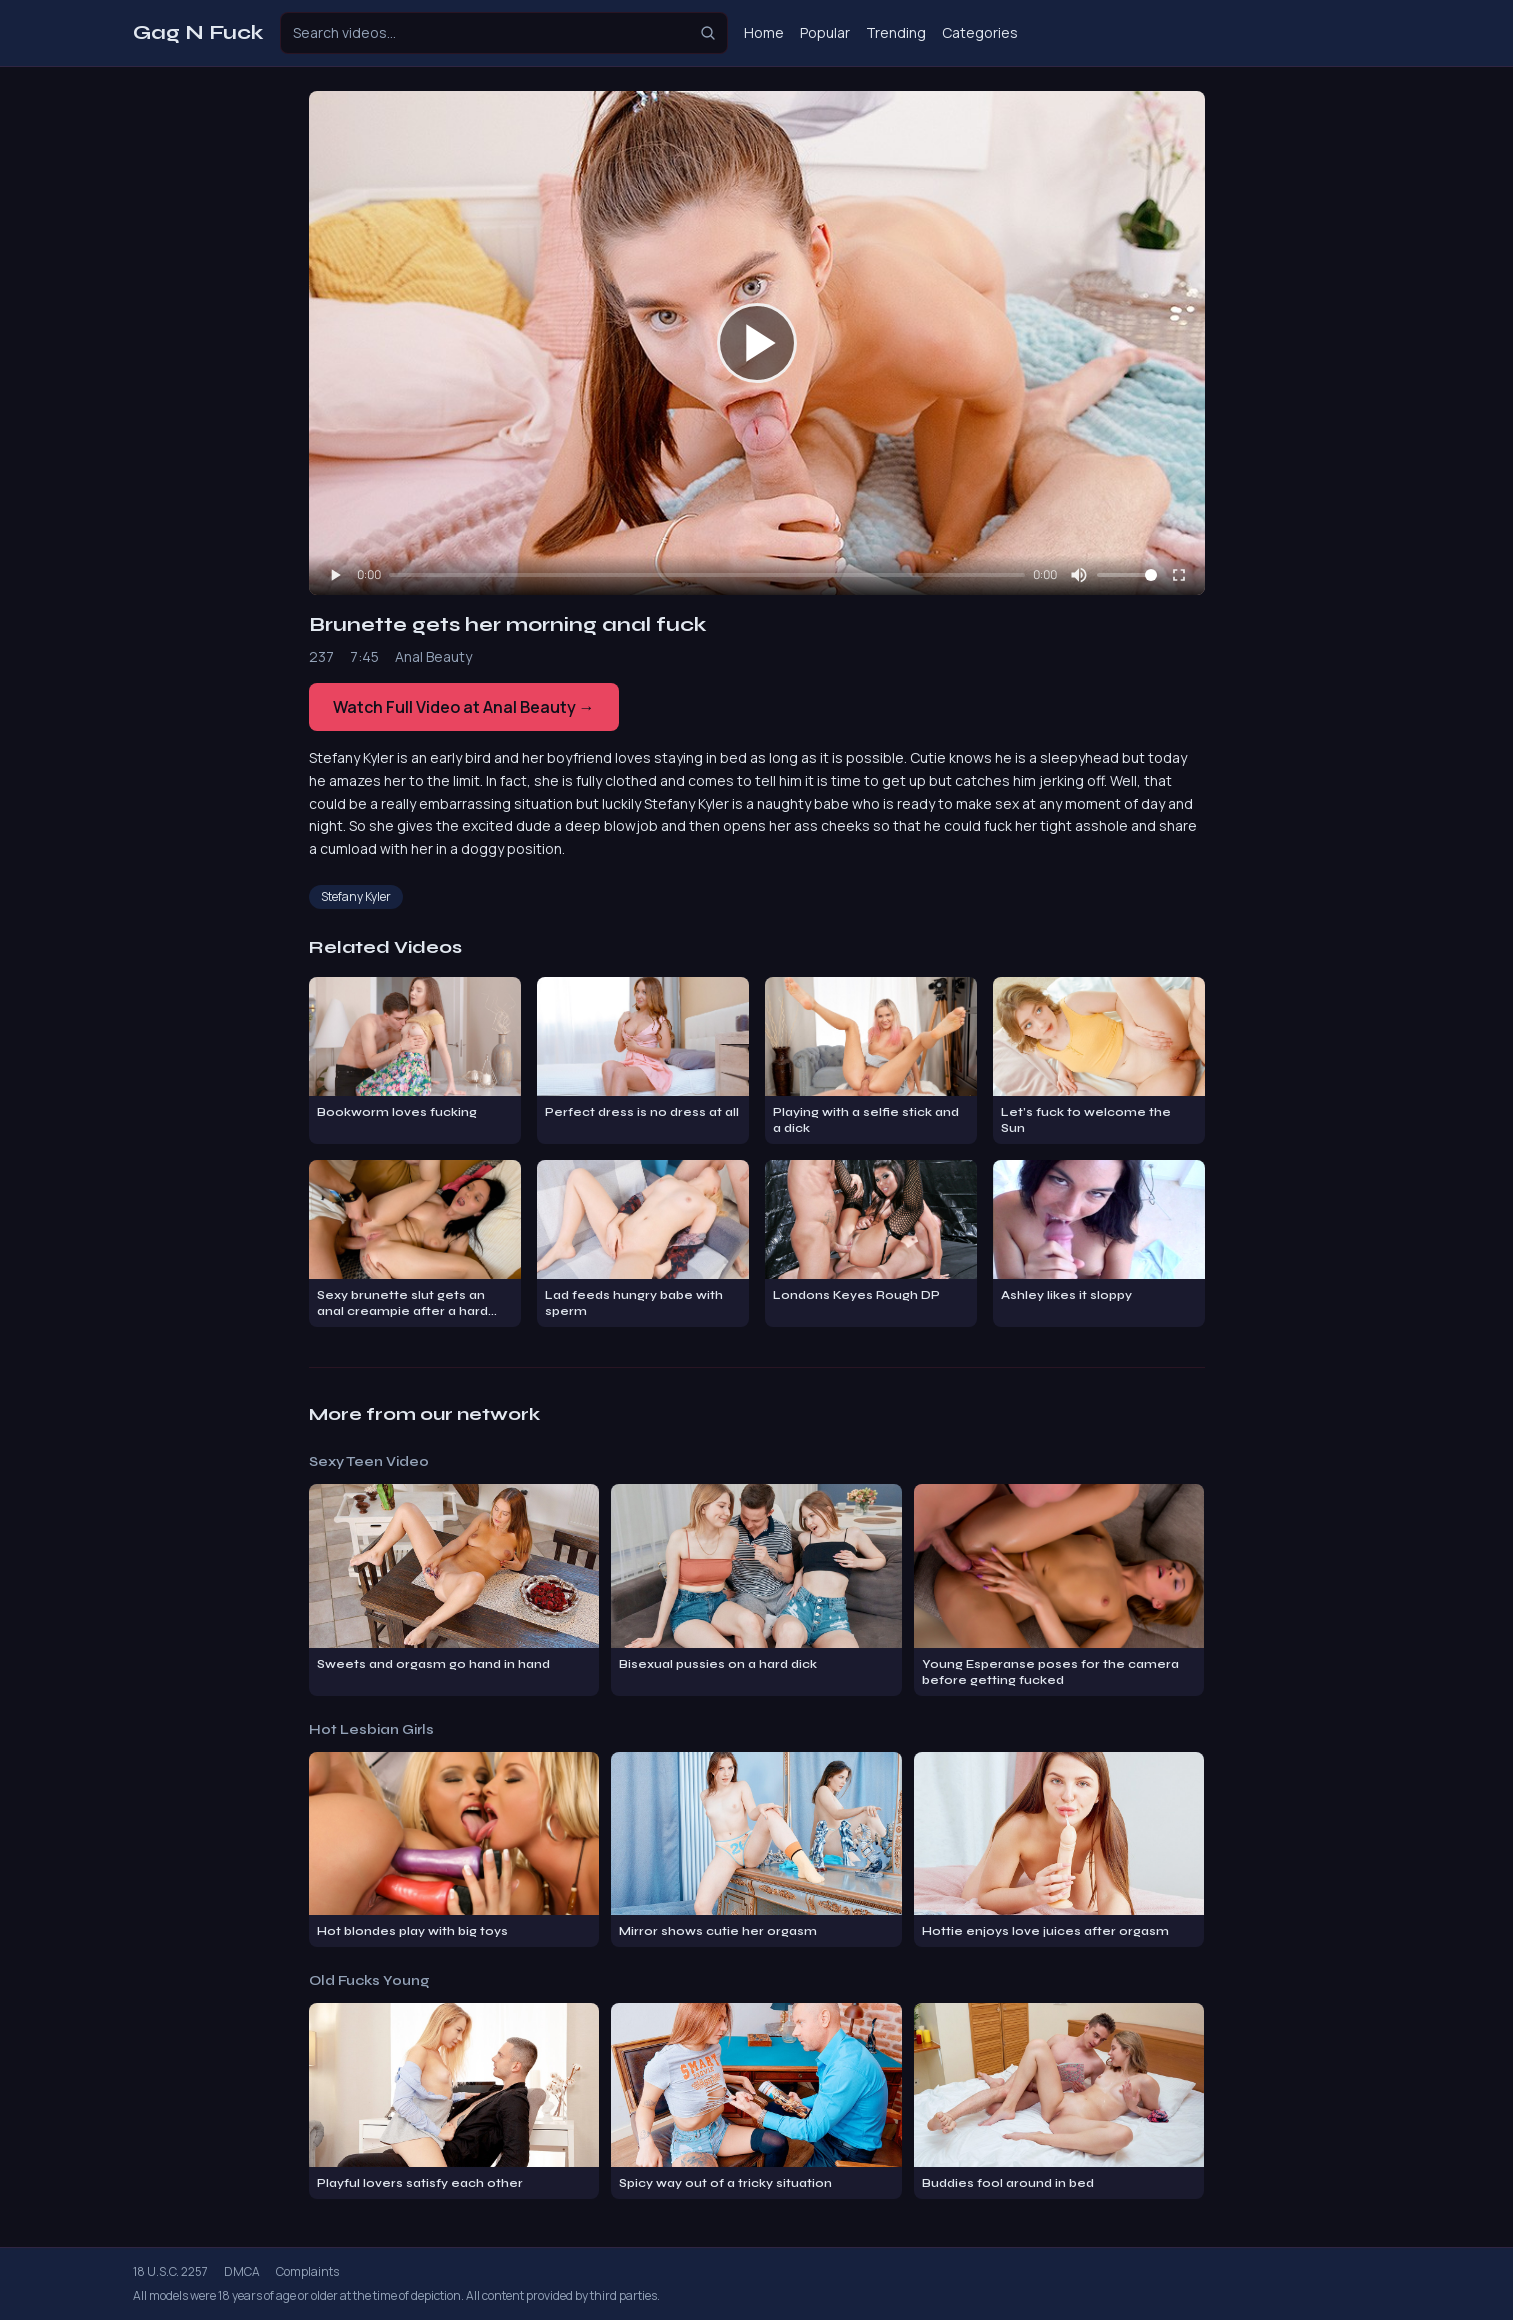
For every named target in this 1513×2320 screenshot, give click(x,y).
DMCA (242, 2272)
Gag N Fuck (198, 32)
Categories (980, 32)
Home (764, 32)
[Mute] (1079, 575)
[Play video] (757, 343)
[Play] (335, 575)
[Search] (708, 33)
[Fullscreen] (1179, 575)
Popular (825, 32)
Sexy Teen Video (369, 1461)
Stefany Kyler (356, 896)
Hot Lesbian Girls (371, 1729)
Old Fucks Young (369, 1980)
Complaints (307, 2272)
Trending (896, 32)
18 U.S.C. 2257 (170, 2272)
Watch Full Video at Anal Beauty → (464, 707)
